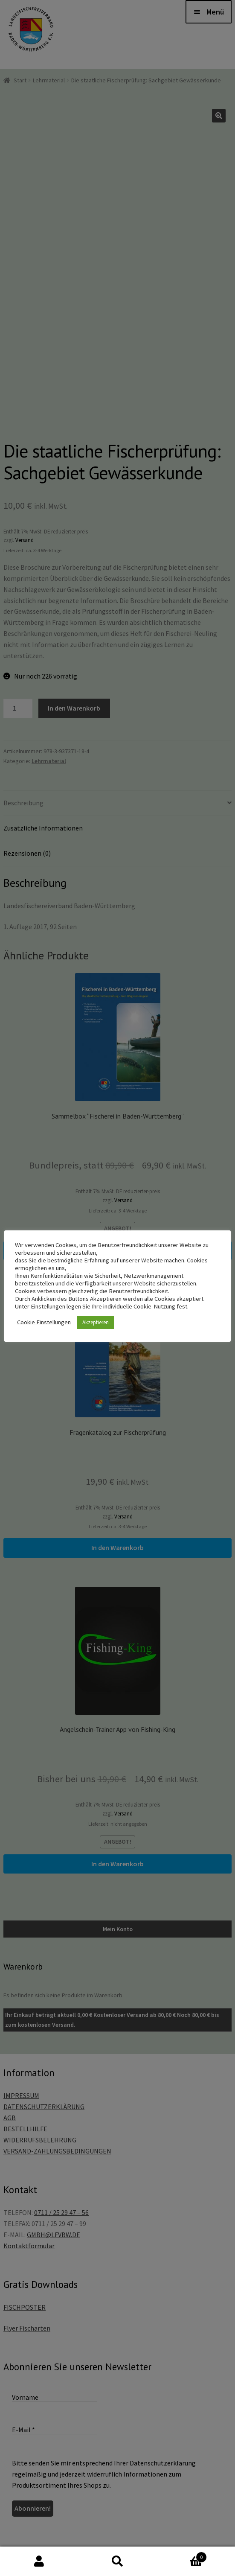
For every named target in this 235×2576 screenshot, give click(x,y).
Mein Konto (39, 2561)
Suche (117, 2561)
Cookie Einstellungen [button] (44, 1322)
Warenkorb (182, 2555)
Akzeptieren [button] (95, 1322)
